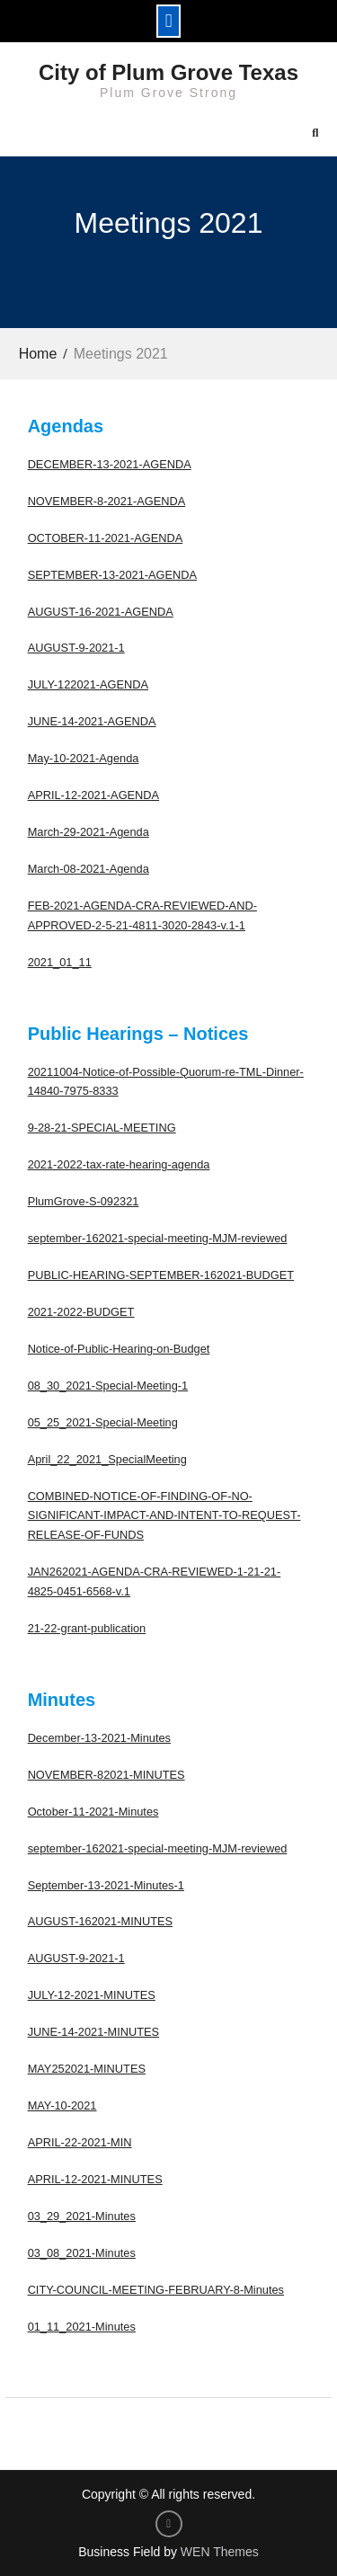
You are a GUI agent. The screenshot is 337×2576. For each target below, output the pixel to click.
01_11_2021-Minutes (82, 2326)
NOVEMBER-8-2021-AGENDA (107, 501)
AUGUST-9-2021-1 (76, 647)
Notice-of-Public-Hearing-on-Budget (119, 1348)
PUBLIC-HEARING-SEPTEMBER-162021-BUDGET (161, 1275)
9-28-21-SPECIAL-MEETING (102, 1127)
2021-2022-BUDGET (81, 1312)
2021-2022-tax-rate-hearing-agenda (119, 1164)
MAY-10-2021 (62, 2105)
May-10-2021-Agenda (83, 758)
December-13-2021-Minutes (99, 1738)
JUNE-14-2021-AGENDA (92, 721)
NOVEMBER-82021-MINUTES (106, 1774)
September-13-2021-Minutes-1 (106, 1885)
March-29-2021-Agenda (88, 832)
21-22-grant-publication (87, 1628)
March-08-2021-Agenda (88, 868)
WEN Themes (220, 2552)
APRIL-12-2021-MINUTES (95, 2179)
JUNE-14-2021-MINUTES (94, 2032)
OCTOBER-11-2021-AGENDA (105, 538)
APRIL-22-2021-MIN (80, 2142)
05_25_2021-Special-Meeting (103, 1422)
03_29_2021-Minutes (82, 2216)
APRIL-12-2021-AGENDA (94, 795)
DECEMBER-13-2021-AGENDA (109, 464)
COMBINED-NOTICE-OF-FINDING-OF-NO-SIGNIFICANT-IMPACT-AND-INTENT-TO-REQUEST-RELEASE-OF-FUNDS (164, 1515)
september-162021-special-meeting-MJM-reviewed (158, 1238)
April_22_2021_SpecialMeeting (107, 1459)
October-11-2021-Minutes (93, 1811)
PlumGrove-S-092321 (83, 1201)
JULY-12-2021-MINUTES (91, 1995)
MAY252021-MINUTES (87, 2068)
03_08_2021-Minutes (82, 2253)
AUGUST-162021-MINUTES (100, 1921)
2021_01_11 (60, 962)
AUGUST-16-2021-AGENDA (100, 611)
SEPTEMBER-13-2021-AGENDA (112, 575)
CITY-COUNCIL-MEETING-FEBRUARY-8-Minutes (156, 2289)
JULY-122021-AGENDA (88, 684)
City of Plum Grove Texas (168, 72)
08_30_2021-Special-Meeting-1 (108, 1385)
